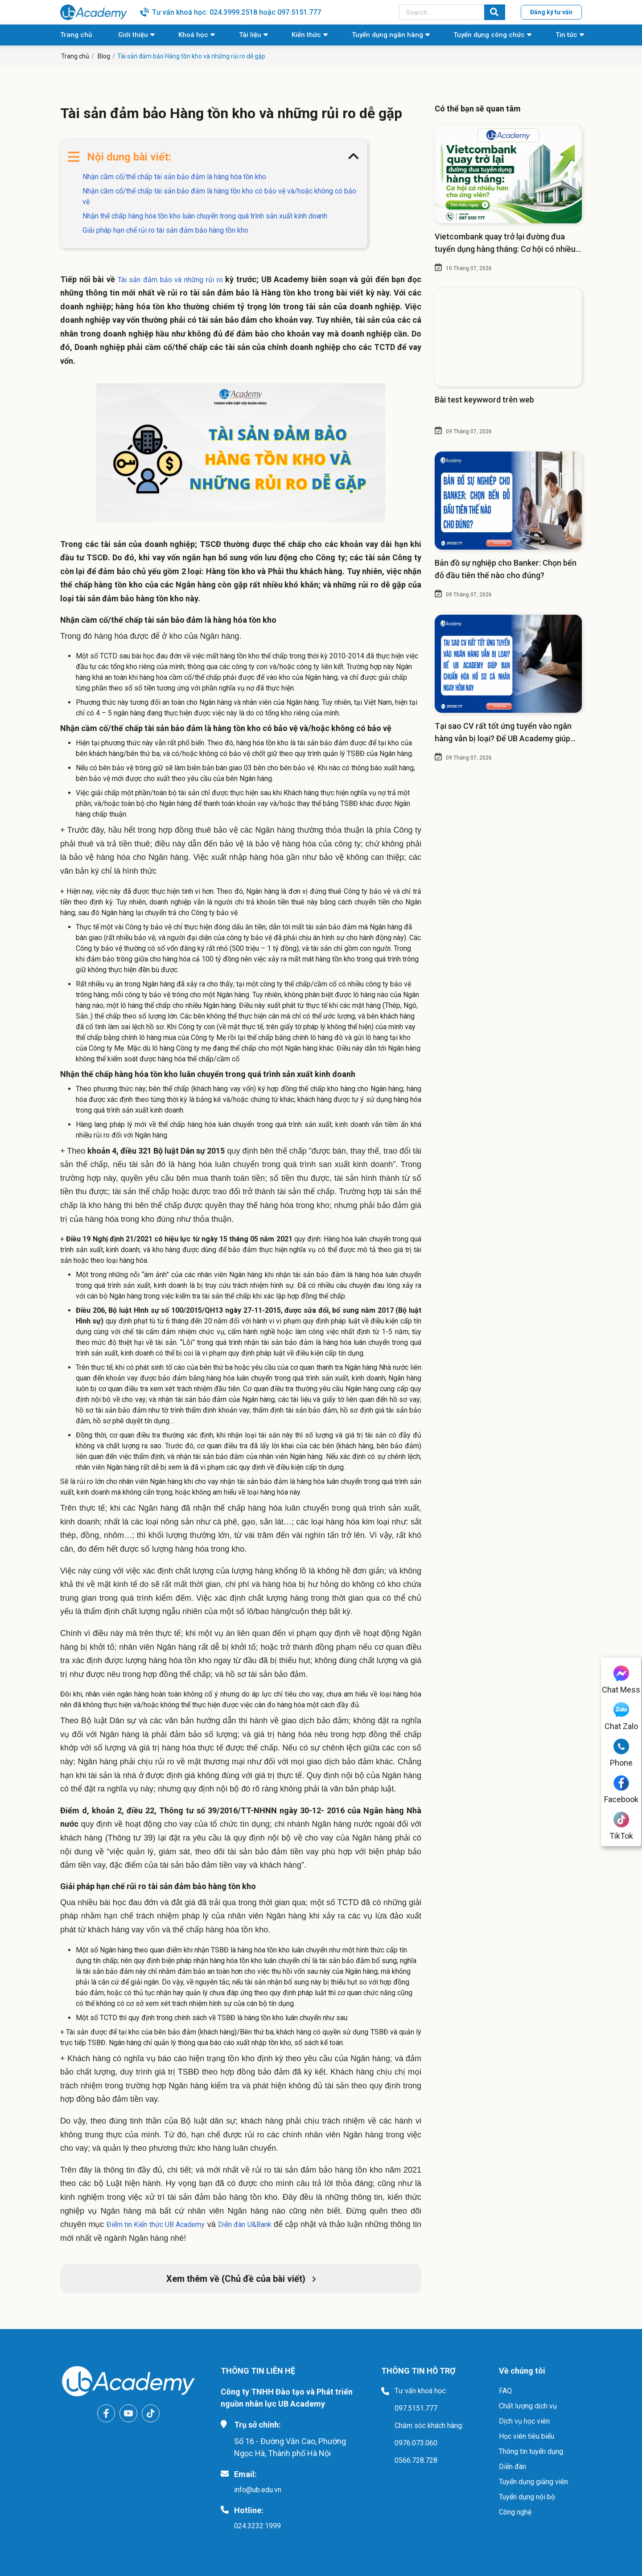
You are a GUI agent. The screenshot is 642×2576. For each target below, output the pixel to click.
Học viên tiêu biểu (526, 2436)
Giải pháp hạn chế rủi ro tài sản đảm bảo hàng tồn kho (165, 230)
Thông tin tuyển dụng (531, 2451)
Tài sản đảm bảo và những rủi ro (170, 279)
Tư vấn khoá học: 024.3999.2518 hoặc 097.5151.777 (236, 12)
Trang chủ (76, 35)
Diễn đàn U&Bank (245, 2224)
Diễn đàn (512, 2466)
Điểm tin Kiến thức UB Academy (156, 2224)
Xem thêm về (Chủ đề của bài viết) (241, 2278)
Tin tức (566, 35)
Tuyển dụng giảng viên (533, 2481)
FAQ (505, 2391)
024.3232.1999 (257, 2526)
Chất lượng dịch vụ (528, 2406)
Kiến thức (306, 35)
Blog (104, 56)
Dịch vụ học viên (524, 2421)
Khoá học (193, 35)
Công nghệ (515, 2512)
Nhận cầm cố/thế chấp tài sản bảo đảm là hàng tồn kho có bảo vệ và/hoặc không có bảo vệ (219, 196)
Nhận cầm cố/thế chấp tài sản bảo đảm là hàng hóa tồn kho (174, 177)
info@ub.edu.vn (257, 2490)
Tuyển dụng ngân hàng (387, 35)
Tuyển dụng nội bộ (527, 2497)
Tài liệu (250, 35)
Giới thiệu (133, 35)
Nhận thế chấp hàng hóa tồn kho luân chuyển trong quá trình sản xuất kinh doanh (204, 216)
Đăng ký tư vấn (551, 12)
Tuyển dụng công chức (489, 35)
